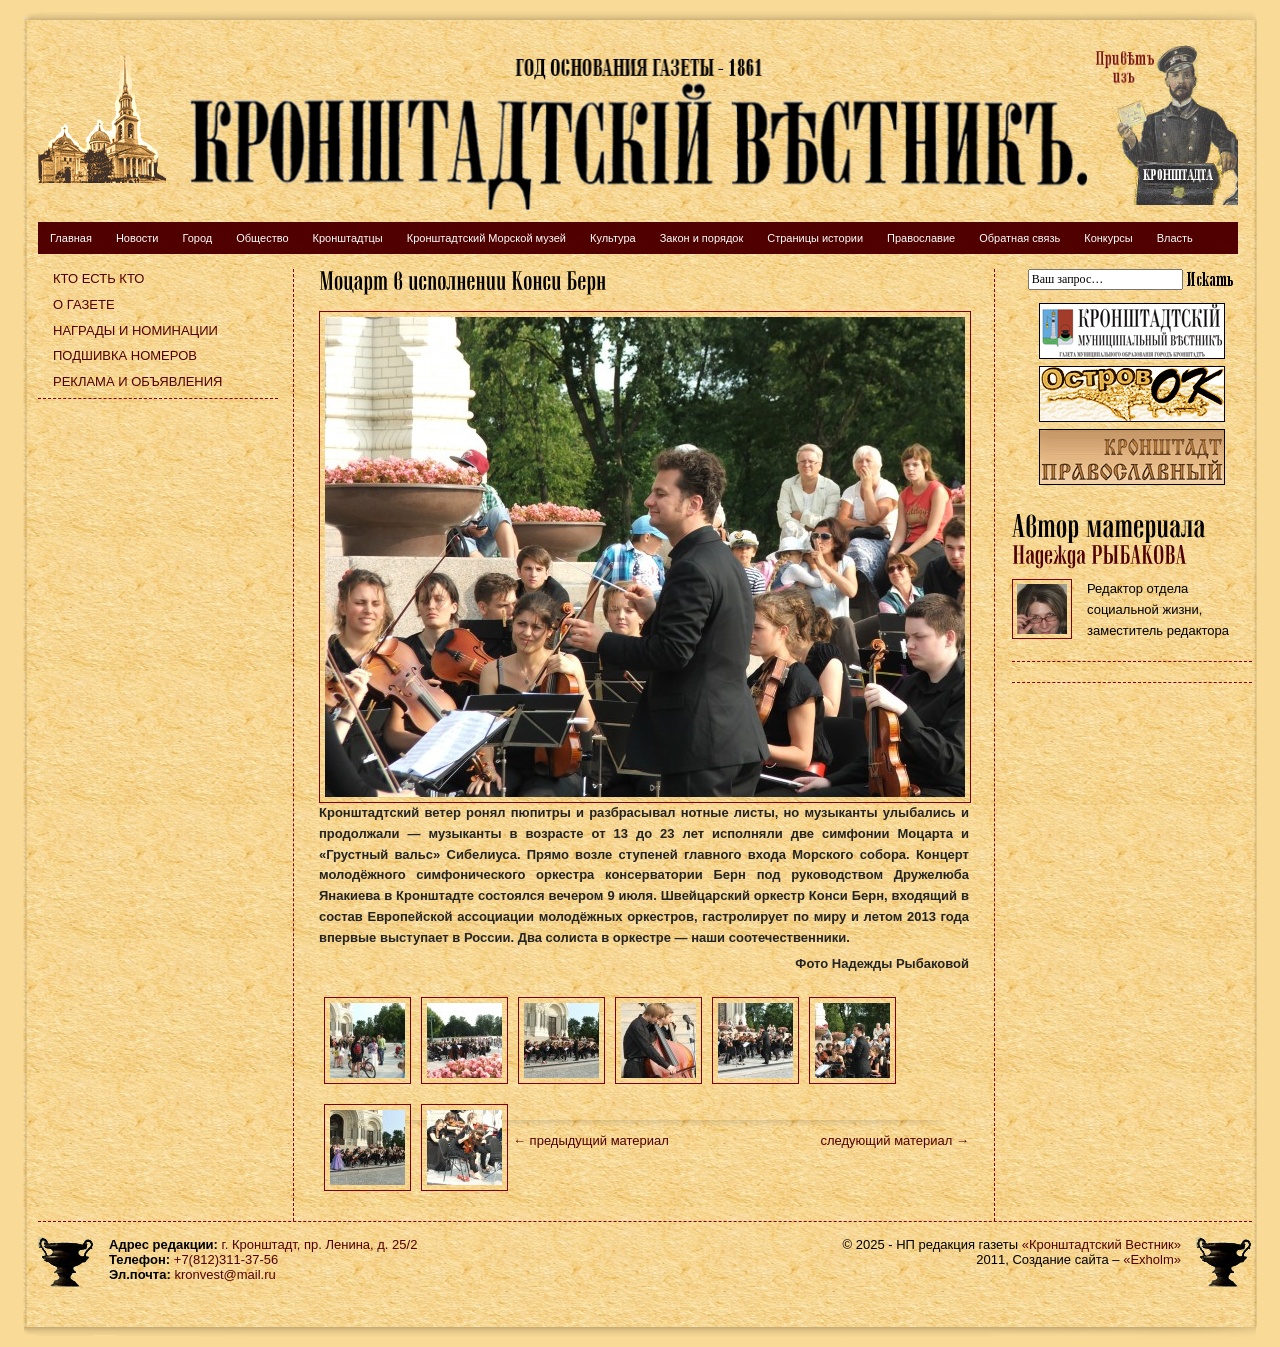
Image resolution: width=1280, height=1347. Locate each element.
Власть (1175, 238)
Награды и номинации (135, 330)
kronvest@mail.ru (224, 1274)
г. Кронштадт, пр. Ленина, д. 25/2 (320, 1244)
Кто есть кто (98, 278)
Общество (262, 238)
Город (197, 238)
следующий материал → (894, 1140)
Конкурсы (1108, 238)
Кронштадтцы (348, 238)
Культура (613, 238)
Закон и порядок (702, 238)
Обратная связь (1019, 238)
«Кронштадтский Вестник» (1101, 1244)
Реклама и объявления (138, 381)
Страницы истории (815, 238)
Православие (921, 238)
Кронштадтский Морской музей (486, 238)
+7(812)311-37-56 (226, 1259)
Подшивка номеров (125, 355)
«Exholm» (1152, 1259)
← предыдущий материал (591, 1140)
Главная (71, 238)
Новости (137, 238)
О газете (84, 304)
